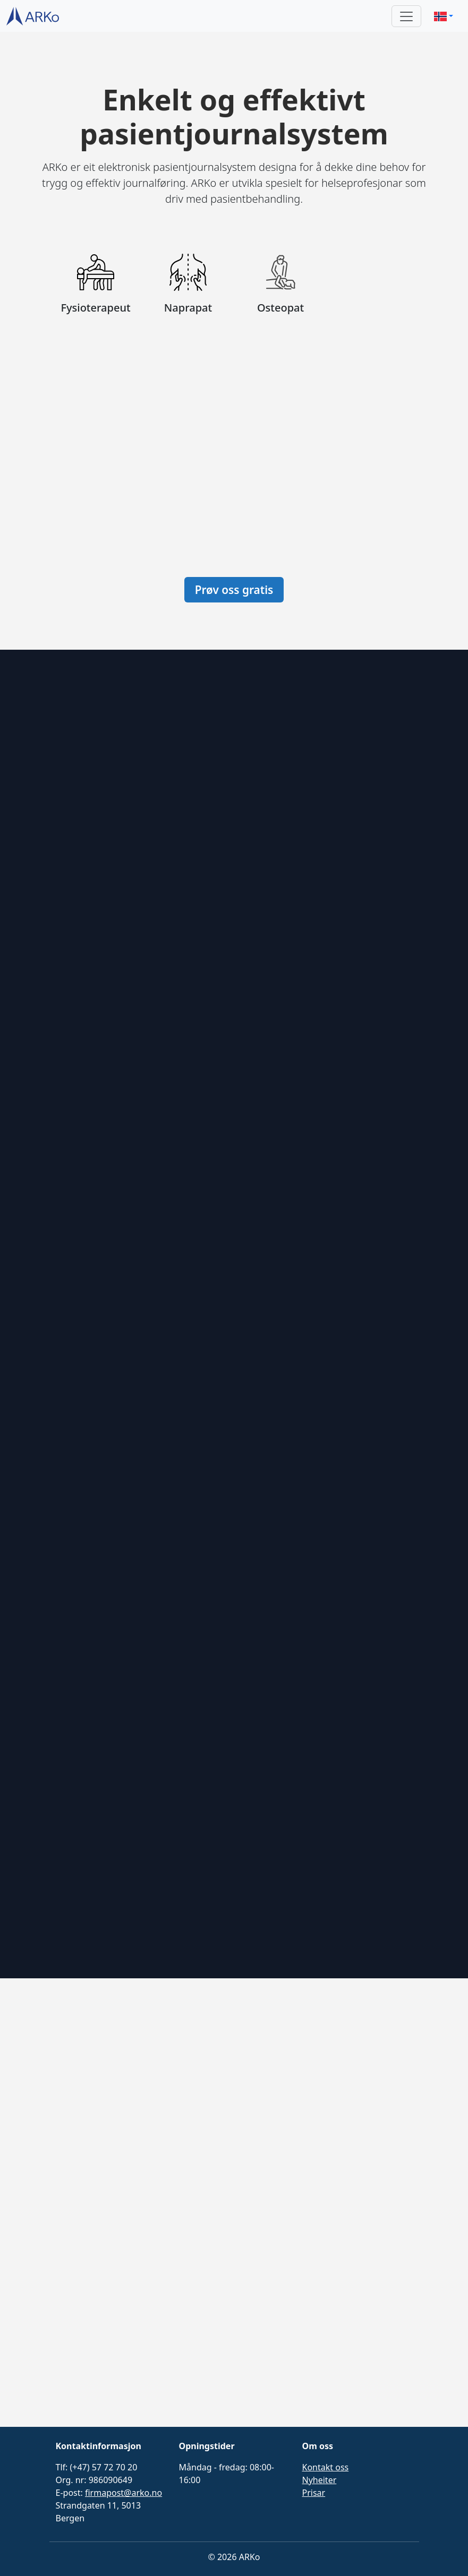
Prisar (314, 2493)
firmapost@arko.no (123, 2493)
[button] (444, 16)
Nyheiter (319, 2480)
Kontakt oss (325, 2467)
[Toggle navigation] (406, 16)
